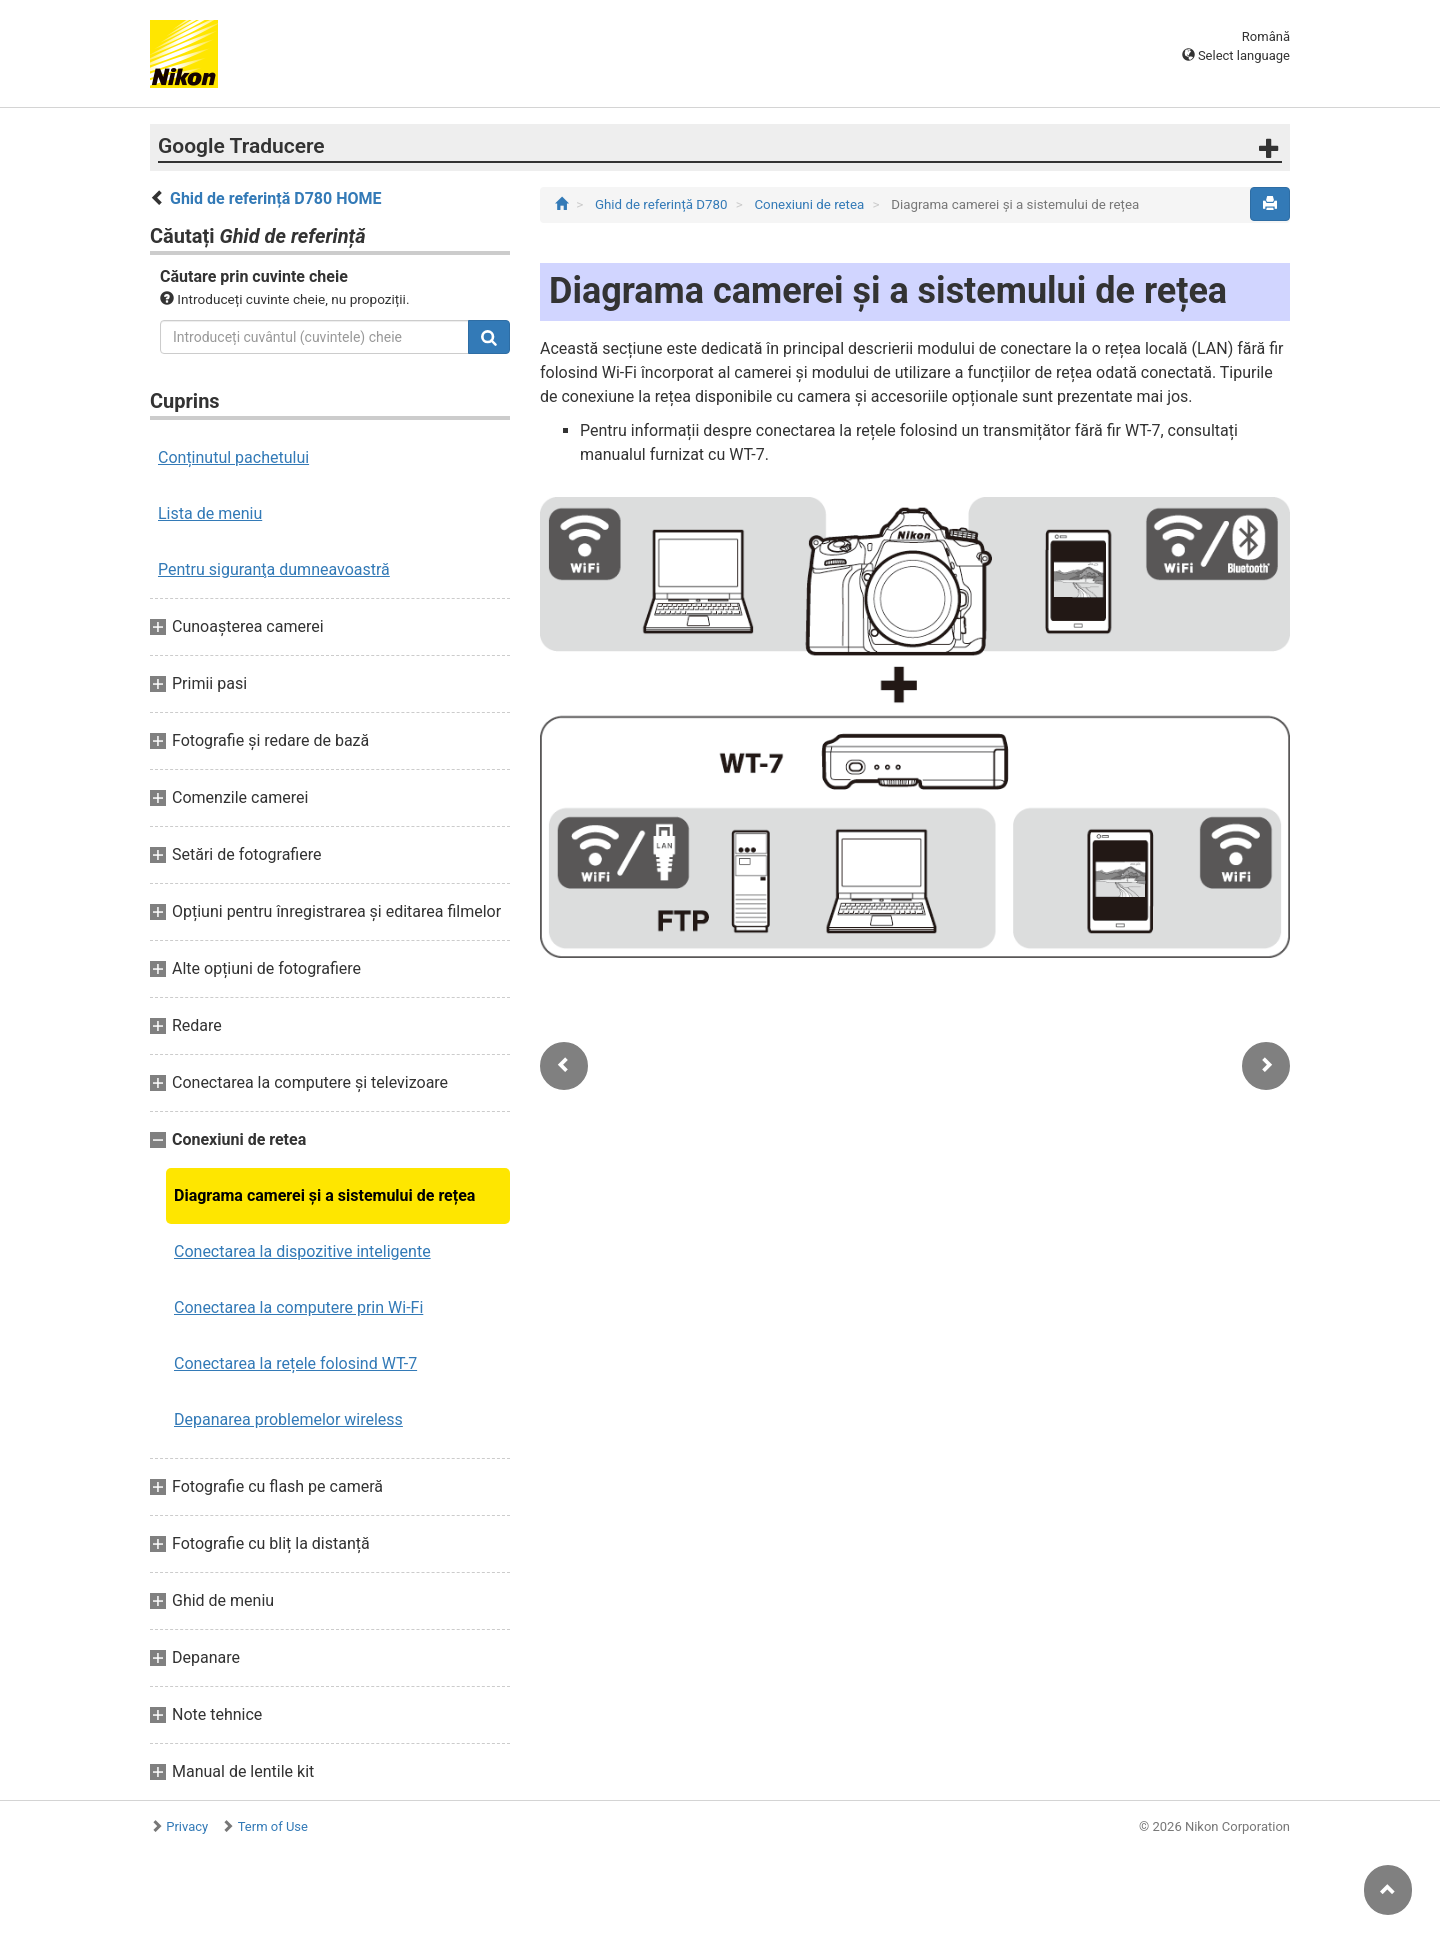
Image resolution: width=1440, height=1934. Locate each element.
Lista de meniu (210, 513)
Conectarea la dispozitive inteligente (302, 1251)
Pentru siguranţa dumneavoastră (274, 569)
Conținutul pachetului (233, 457)
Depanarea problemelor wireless (288, 1419)
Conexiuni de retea (810, 204)
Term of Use (273, 1826)
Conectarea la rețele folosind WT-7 (295, 1363)
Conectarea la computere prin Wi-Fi (298, 1307)
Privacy (187, 1826)
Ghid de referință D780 (663, 204)
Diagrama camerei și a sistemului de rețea (324, 1195)
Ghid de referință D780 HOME (276, 198)
